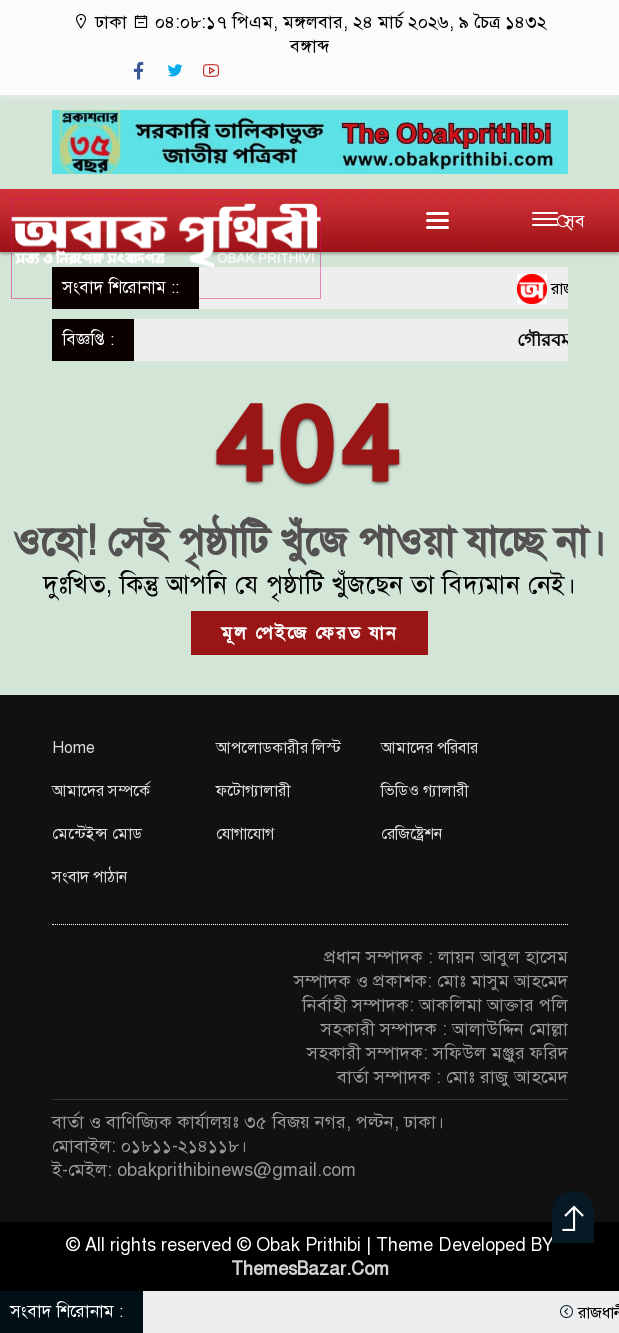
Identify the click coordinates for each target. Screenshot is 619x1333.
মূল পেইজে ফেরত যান (309, 633)
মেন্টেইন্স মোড (97, 834)
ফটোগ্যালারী (253, 791)
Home (73, 748)
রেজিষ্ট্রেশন (411, 834)
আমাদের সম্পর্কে (101, 791)
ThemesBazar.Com (310, 1269)
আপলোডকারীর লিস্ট (278, 748)
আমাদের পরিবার (429, 748)
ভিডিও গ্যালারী (425, 791)
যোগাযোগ (245, 834)
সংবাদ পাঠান (89, 877)
